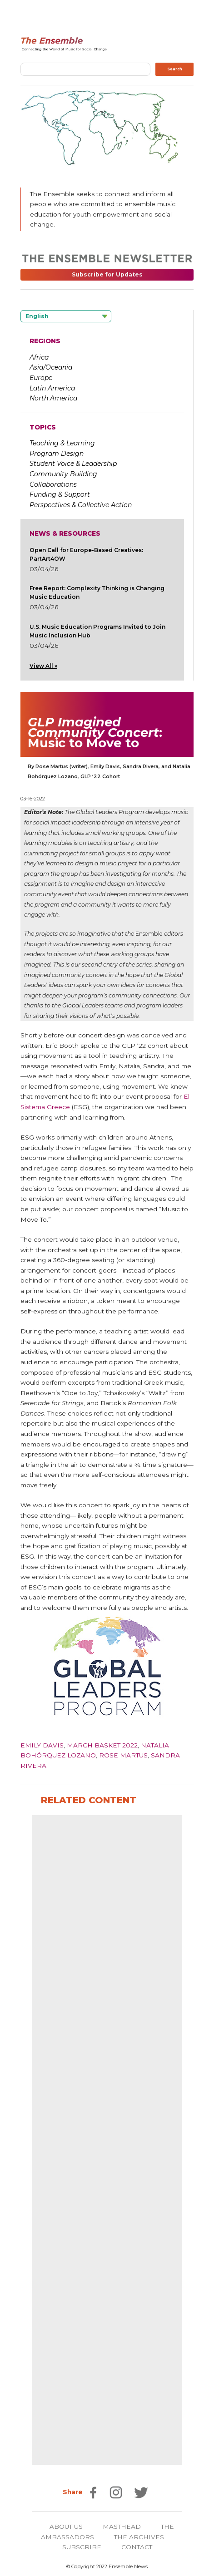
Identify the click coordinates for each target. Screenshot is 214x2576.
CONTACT (136, 2547)
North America (53, 398)
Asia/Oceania (51, 367)
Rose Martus (123, 1755)
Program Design (57, 453)
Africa (39, 357)
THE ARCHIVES (139, 2537)
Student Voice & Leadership (73, 463)
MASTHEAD (122, 2526)
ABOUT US (66, 2526)
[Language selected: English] (65, 316)
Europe (41, 378)
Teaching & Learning (62, 443)
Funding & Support (60, 494)
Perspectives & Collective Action (81, 505)
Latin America (52, 388)
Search (174, 69)
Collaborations (53, 484)
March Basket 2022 (102, 1745)
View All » (43, 665)
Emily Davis (42, 1745)
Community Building (63, 474)
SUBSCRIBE (81, 2547)
